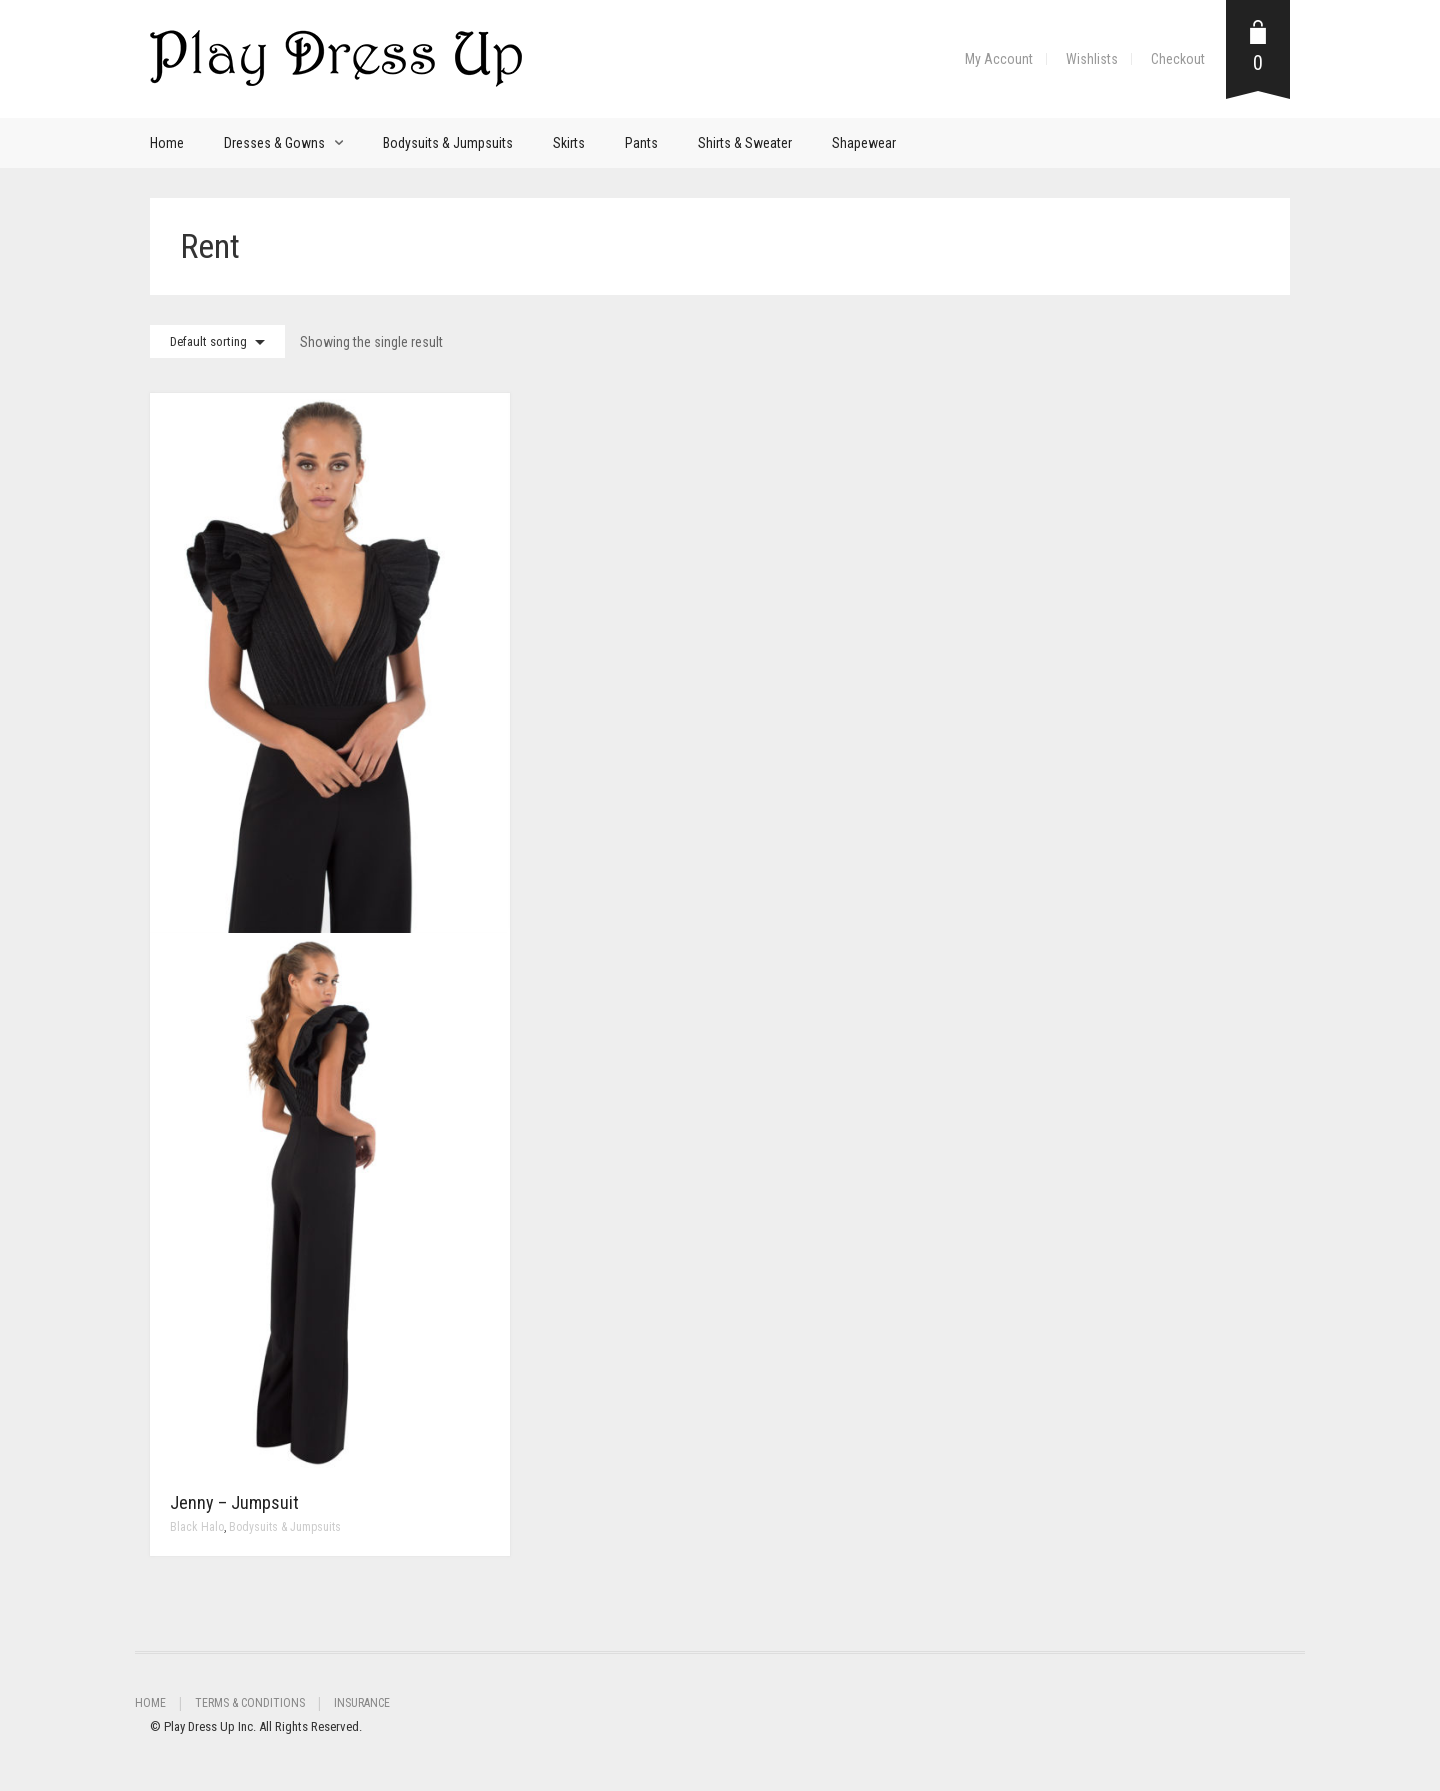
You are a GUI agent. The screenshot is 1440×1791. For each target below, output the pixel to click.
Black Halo (197, 1527)
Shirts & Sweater (745, 143)
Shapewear (864, 143)
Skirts (569, 143)
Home (167, 143)
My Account (999, 59)
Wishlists (1092, 59)
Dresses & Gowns (274, 143)
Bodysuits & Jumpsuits (448, 143)
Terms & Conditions (250, 1703)
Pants (641, 143)
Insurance (362, 1703)
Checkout (1178, 59)
